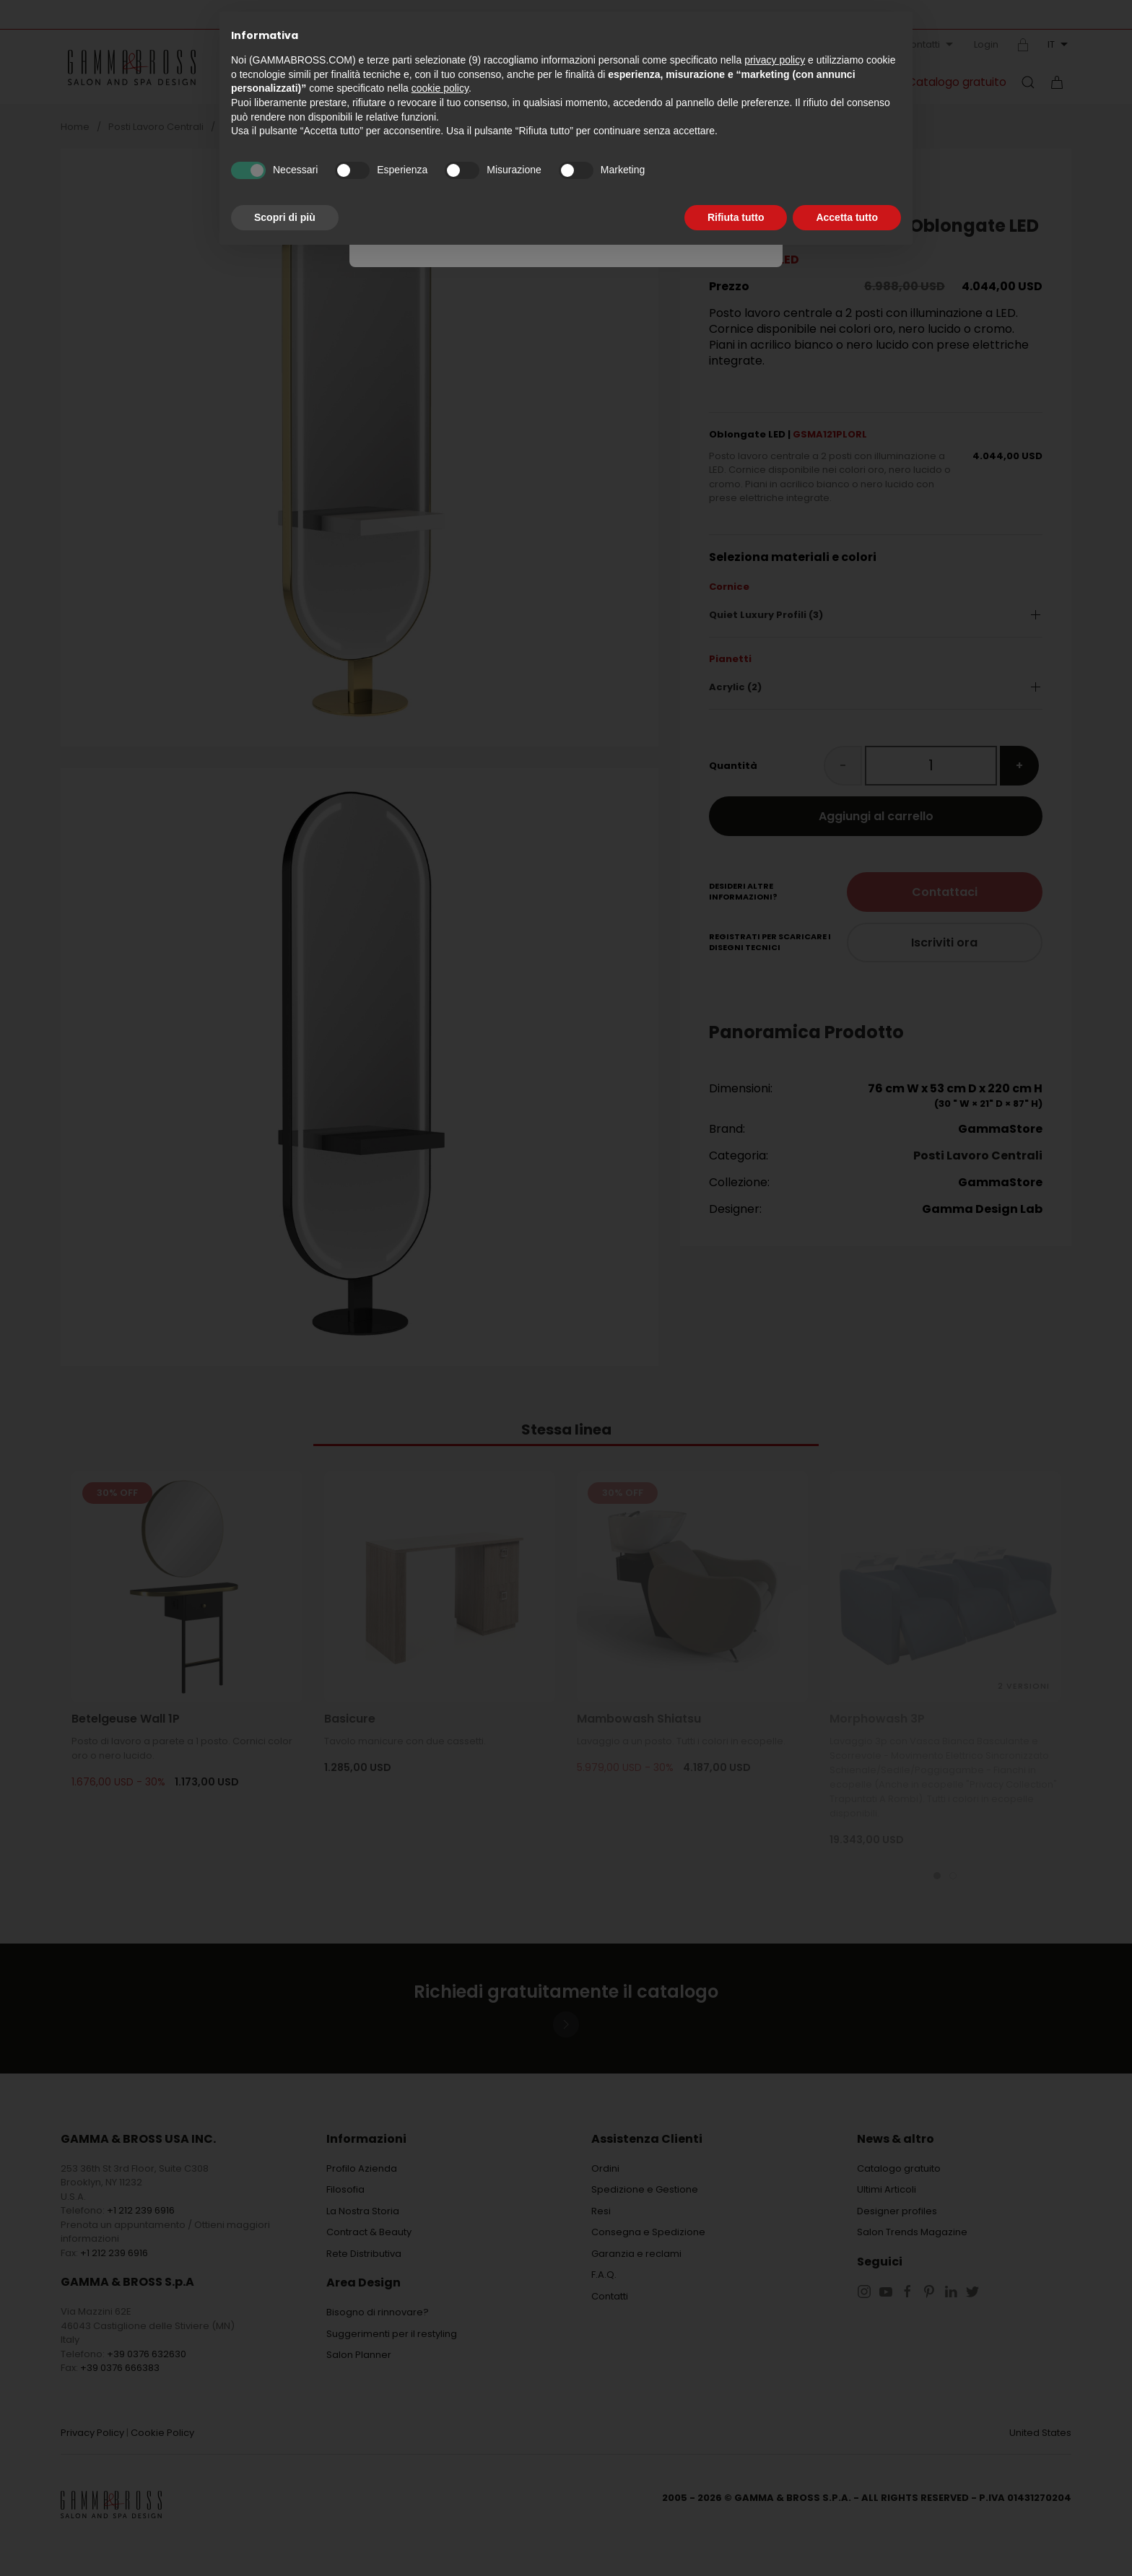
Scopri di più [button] (284, 217)
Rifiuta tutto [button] (736, 217)
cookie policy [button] (440, 88)
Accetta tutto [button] (847, 217)
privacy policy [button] (774, 60)
